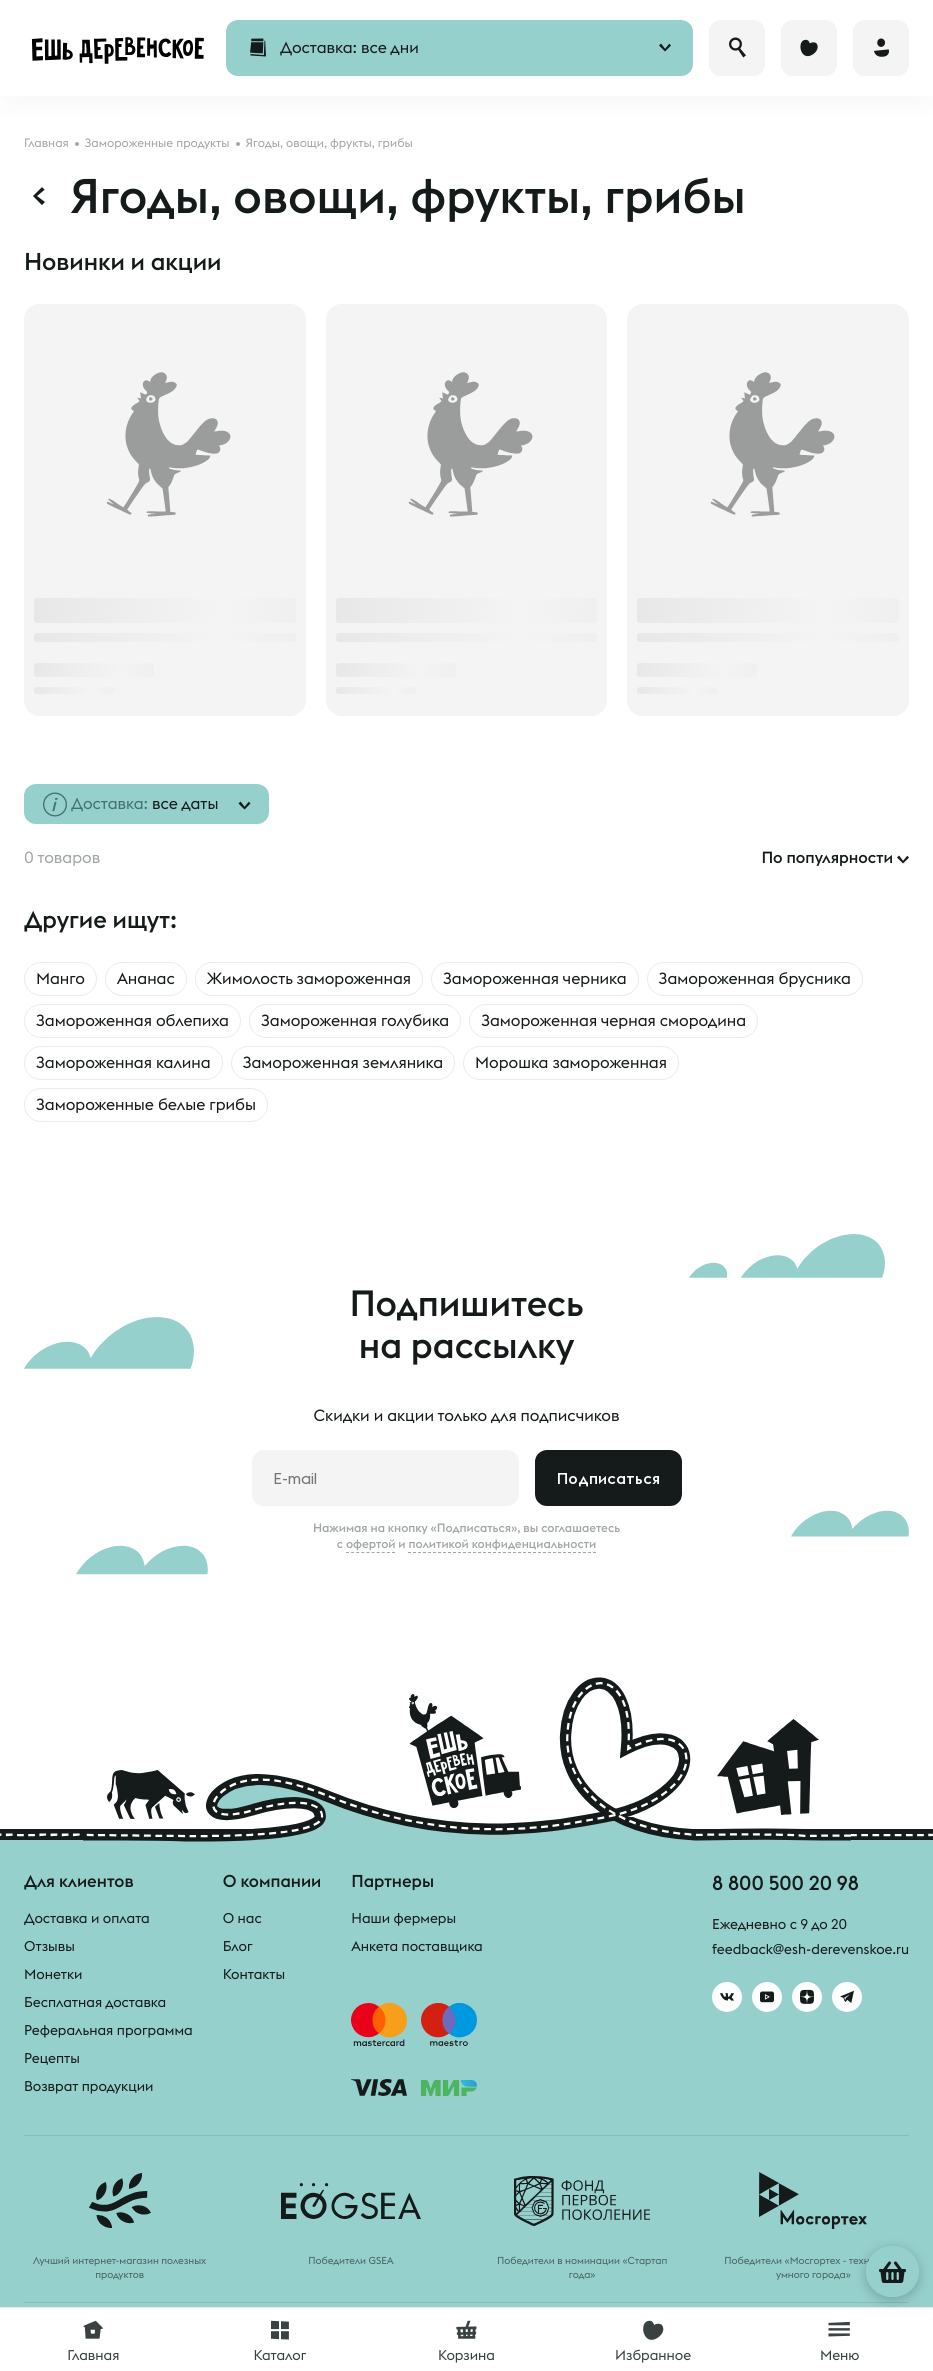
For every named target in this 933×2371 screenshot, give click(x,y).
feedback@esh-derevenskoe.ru (810, 1949)
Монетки (53, 1974)
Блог (238, 1946)
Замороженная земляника (343, 1063)
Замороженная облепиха (132, 1021)
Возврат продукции (88, 2086)
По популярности (827, 858)
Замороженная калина (123, 1063)
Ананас (146, 979)
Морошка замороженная (571, 1063)
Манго (60, 979)
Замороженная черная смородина (613, 1021)
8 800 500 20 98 (785, 1882)
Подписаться (608, 1478)
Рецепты (52, 2058)
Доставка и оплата (87, 1918)
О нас (242, 1918)
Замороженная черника (535, 979)
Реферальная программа (108, 2030)
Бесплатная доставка (95, 2002)
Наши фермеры (403, 1918)
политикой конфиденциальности (502, 1544)
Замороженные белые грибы (146, 1105)
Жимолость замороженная (309, 979)
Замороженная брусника (755, 979)
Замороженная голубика (355, 1021)
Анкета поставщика (416, 1946)
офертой (371, 1544)
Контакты (254, 1974)
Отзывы (49, 1946)
